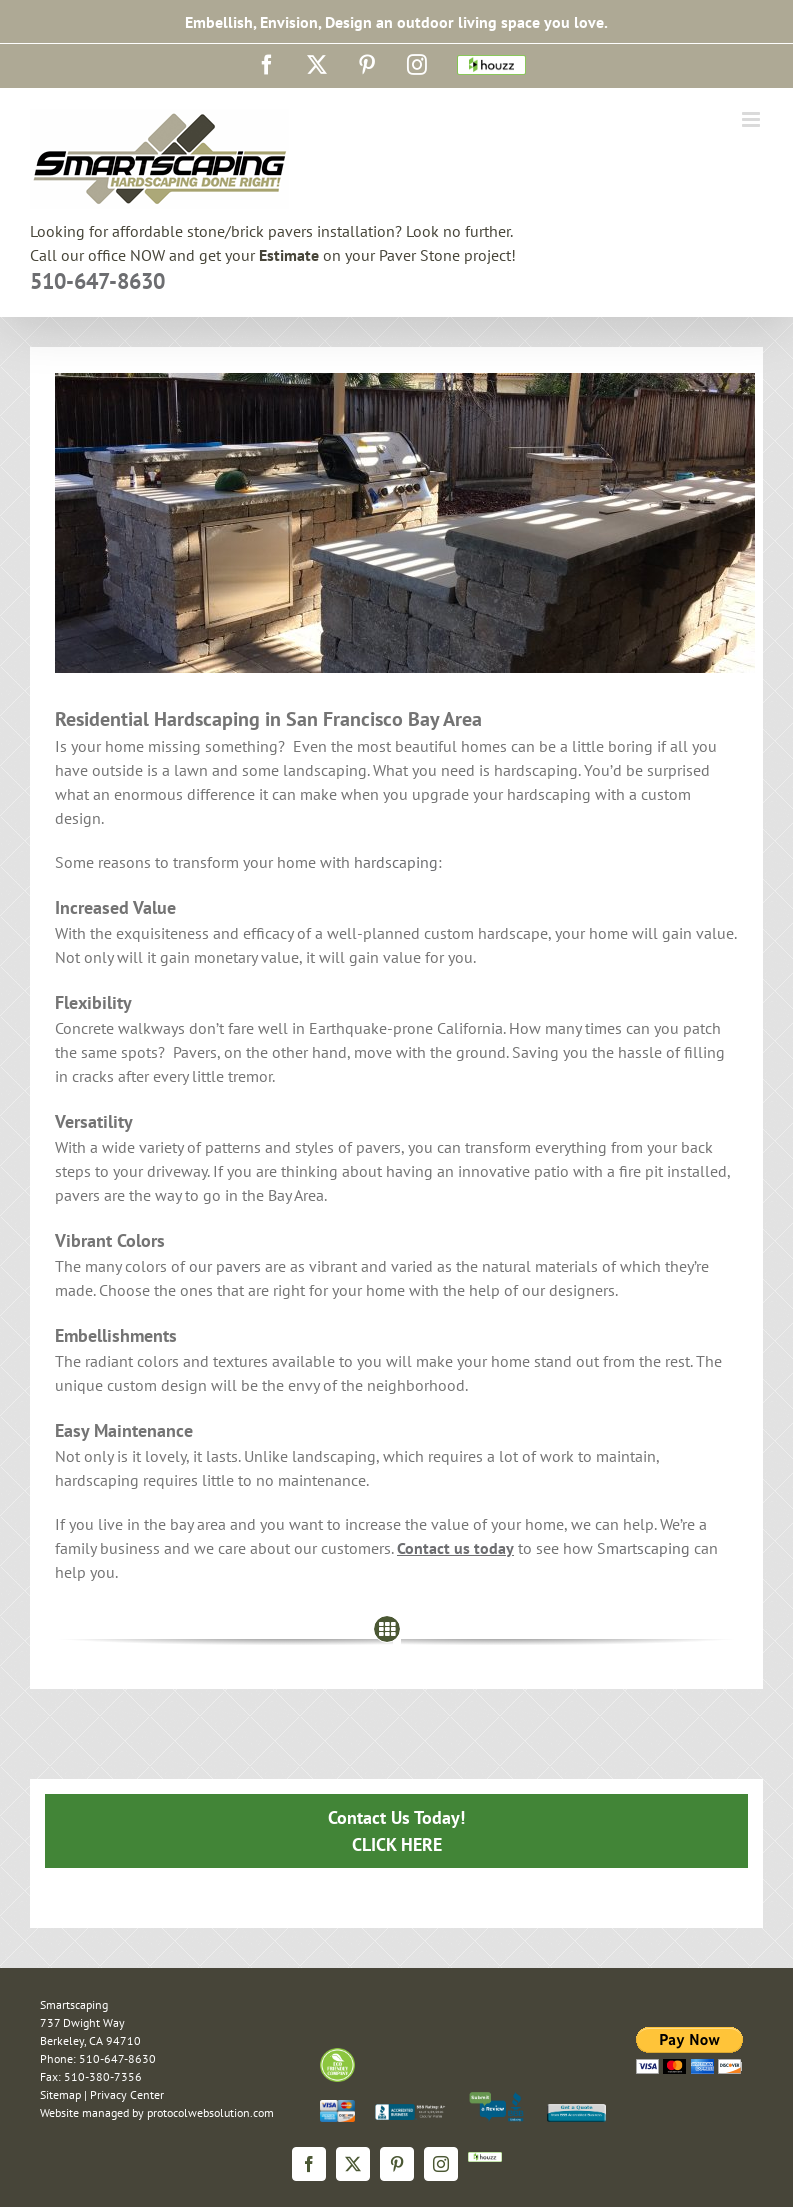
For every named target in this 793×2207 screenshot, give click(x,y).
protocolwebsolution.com (210, 2112)
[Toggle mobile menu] (752, 119)
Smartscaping (643, 1548)
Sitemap (60, 2094)
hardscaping (396, 862)
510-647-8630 (97, 281)
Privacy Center (127, 2094)
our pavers (225, 1266)
